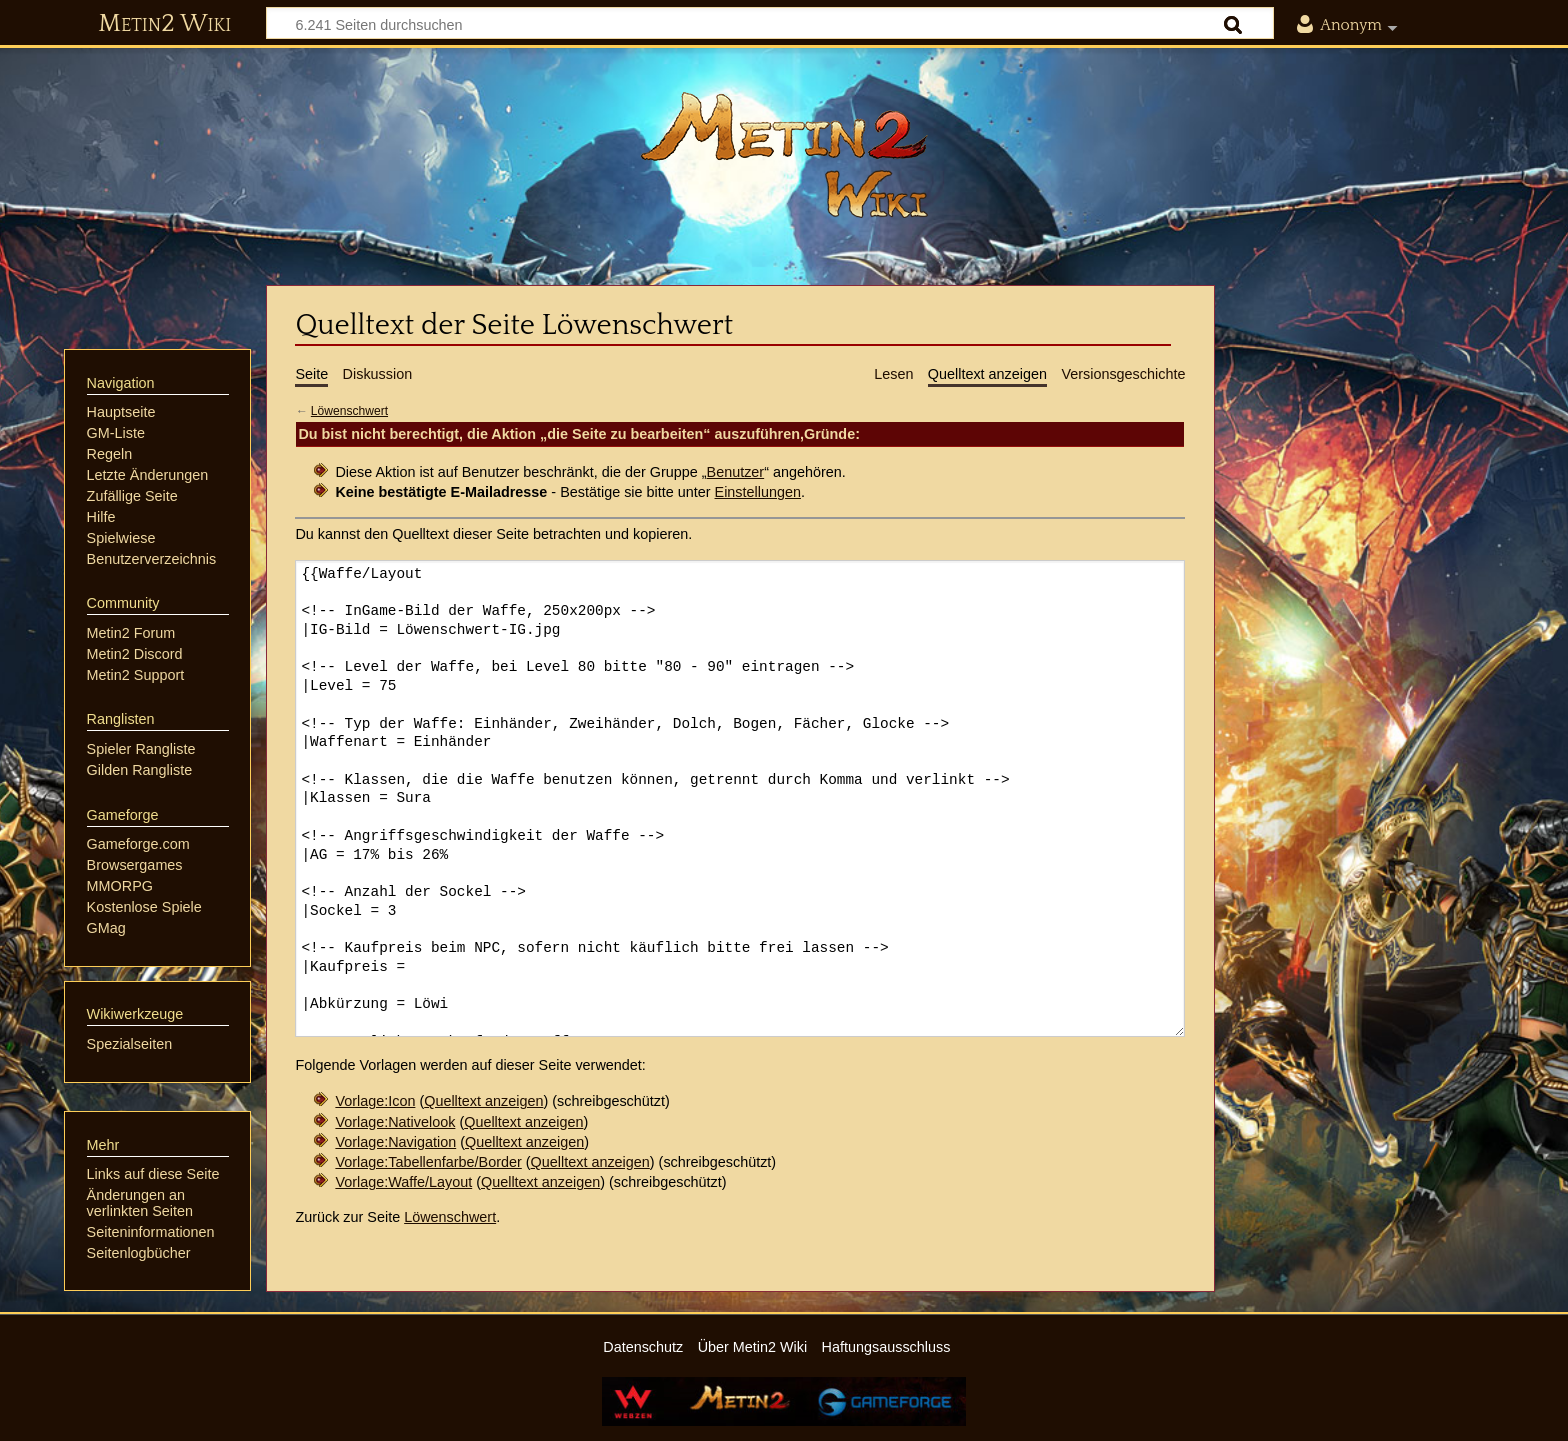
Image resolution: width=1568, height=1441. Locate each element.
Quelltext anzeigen (483, 1101)
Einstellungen (758, 492)
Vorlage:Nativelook (395, 1122)
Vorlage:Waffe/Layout (403, 1182)
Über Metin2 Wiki (753, 1347)
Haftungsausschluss (886, 1347)
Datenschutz (643, 1347)
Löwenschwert (349, 411)
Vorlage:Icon (375, 1101)
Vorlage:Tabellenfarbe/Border (428, 1162)
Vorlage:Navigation (395, 1142)
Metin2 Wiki (164, 24)
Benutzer (736, 472)
